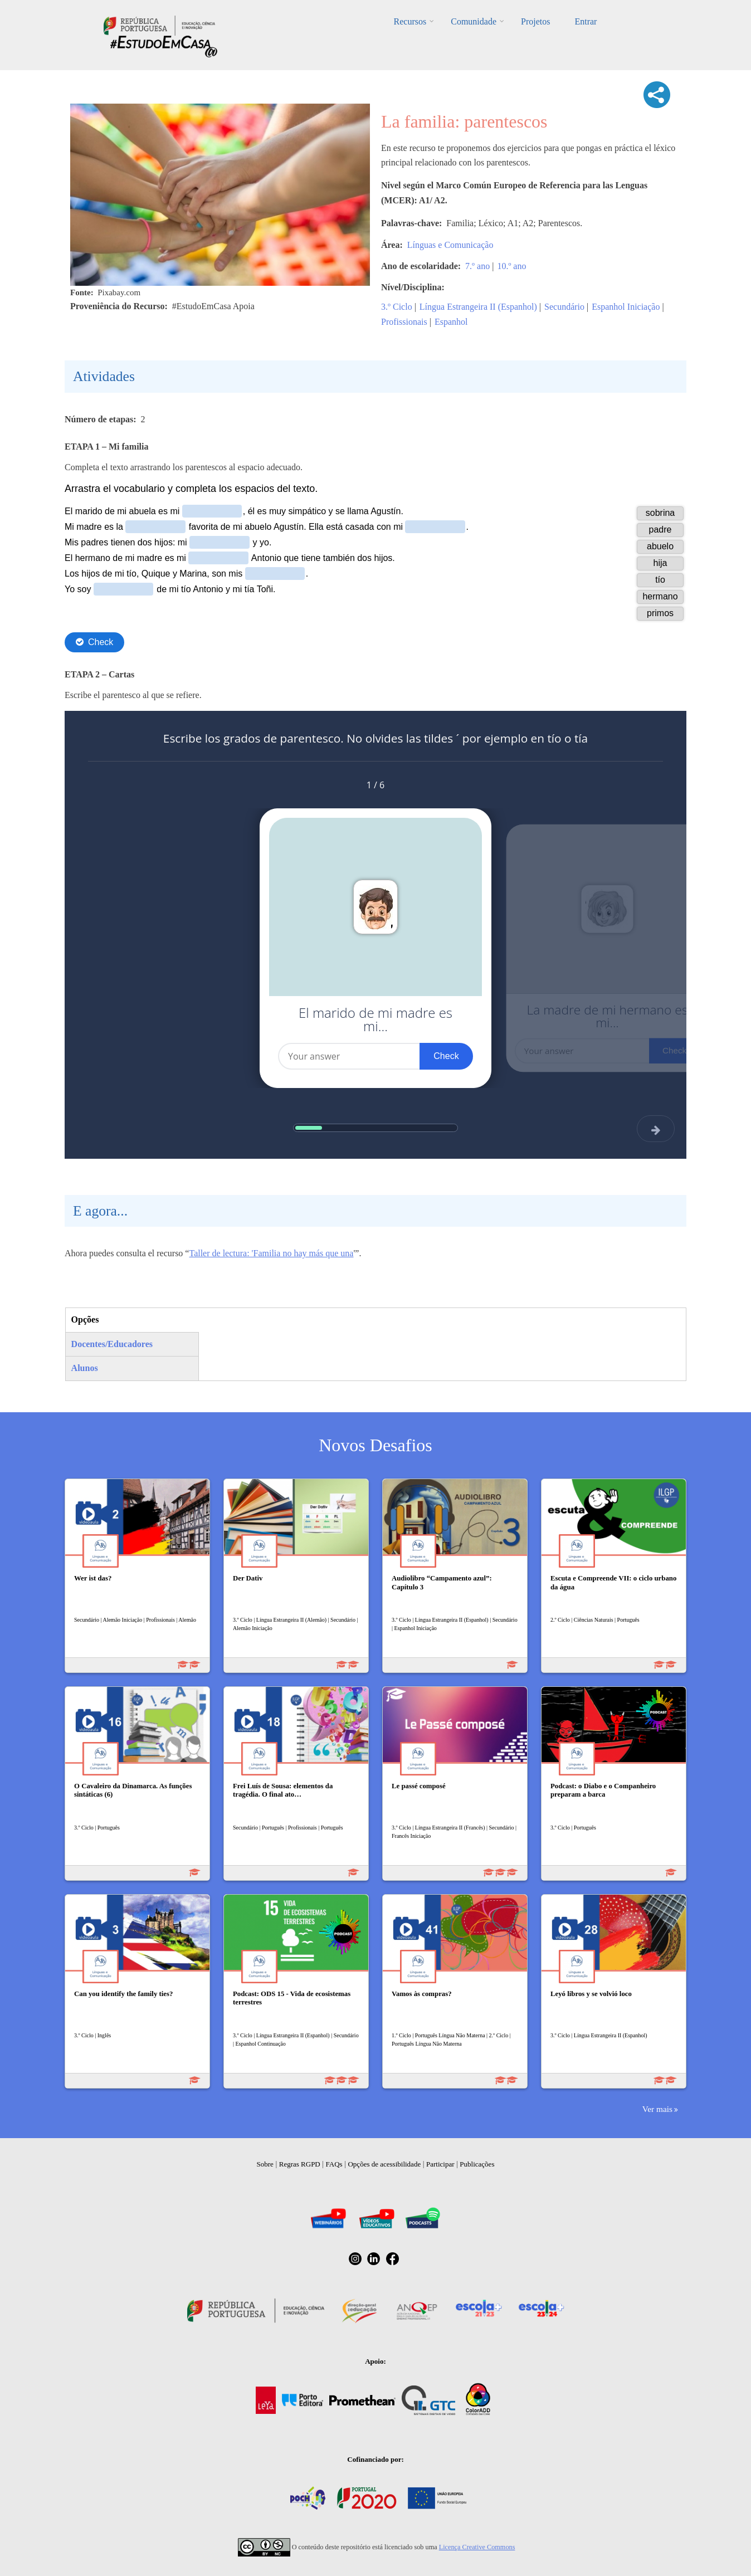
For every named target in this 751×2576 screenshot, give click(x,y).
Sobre (265, 2164)
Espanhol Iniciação (626, 306)
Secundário (564, 306)
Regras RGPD (299, 2164)
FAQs (334, 2164)
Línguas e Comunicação (450, 245)
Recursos (410, 21)
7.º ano (477, 266)
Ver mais (657, 2109)
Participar (440, 2164)
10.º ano (511, 266)
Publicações (477, 2164)
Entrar (585, 21)
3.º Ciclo (396, 306)
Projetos (535, 21)
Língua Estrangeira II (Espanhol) (478, 306)
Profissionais (404, 321)
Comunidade (473, 21)
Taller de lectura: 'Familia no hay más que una (271, 1253)
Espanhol (451, 321)
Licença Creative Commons (477, 2547)
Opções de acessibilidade (384, 2164)
